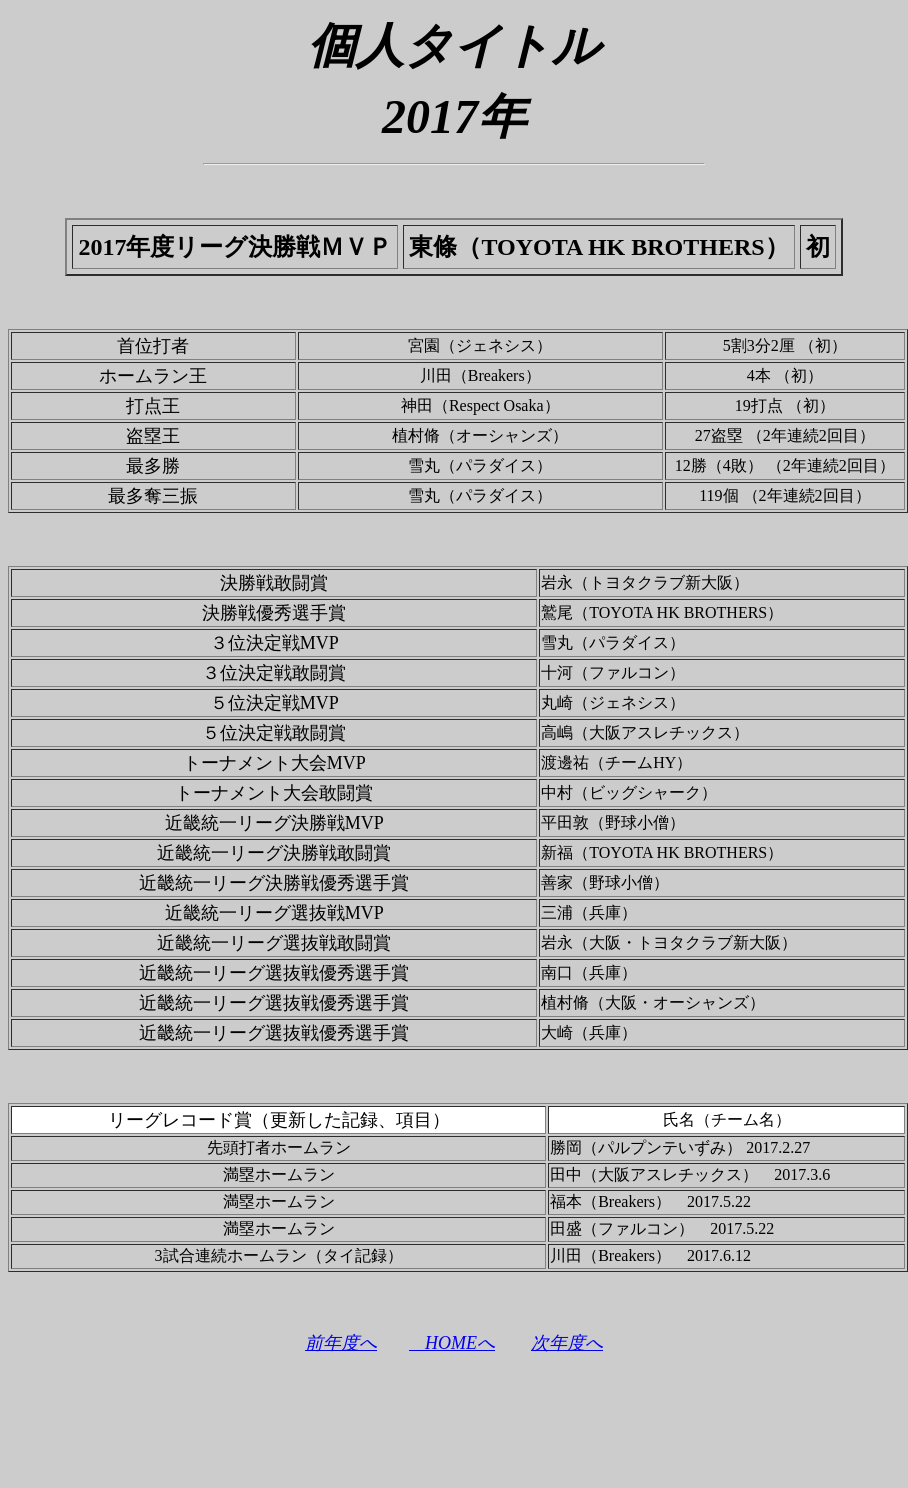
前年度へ (341, 1343)
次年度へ (567, 1343)
